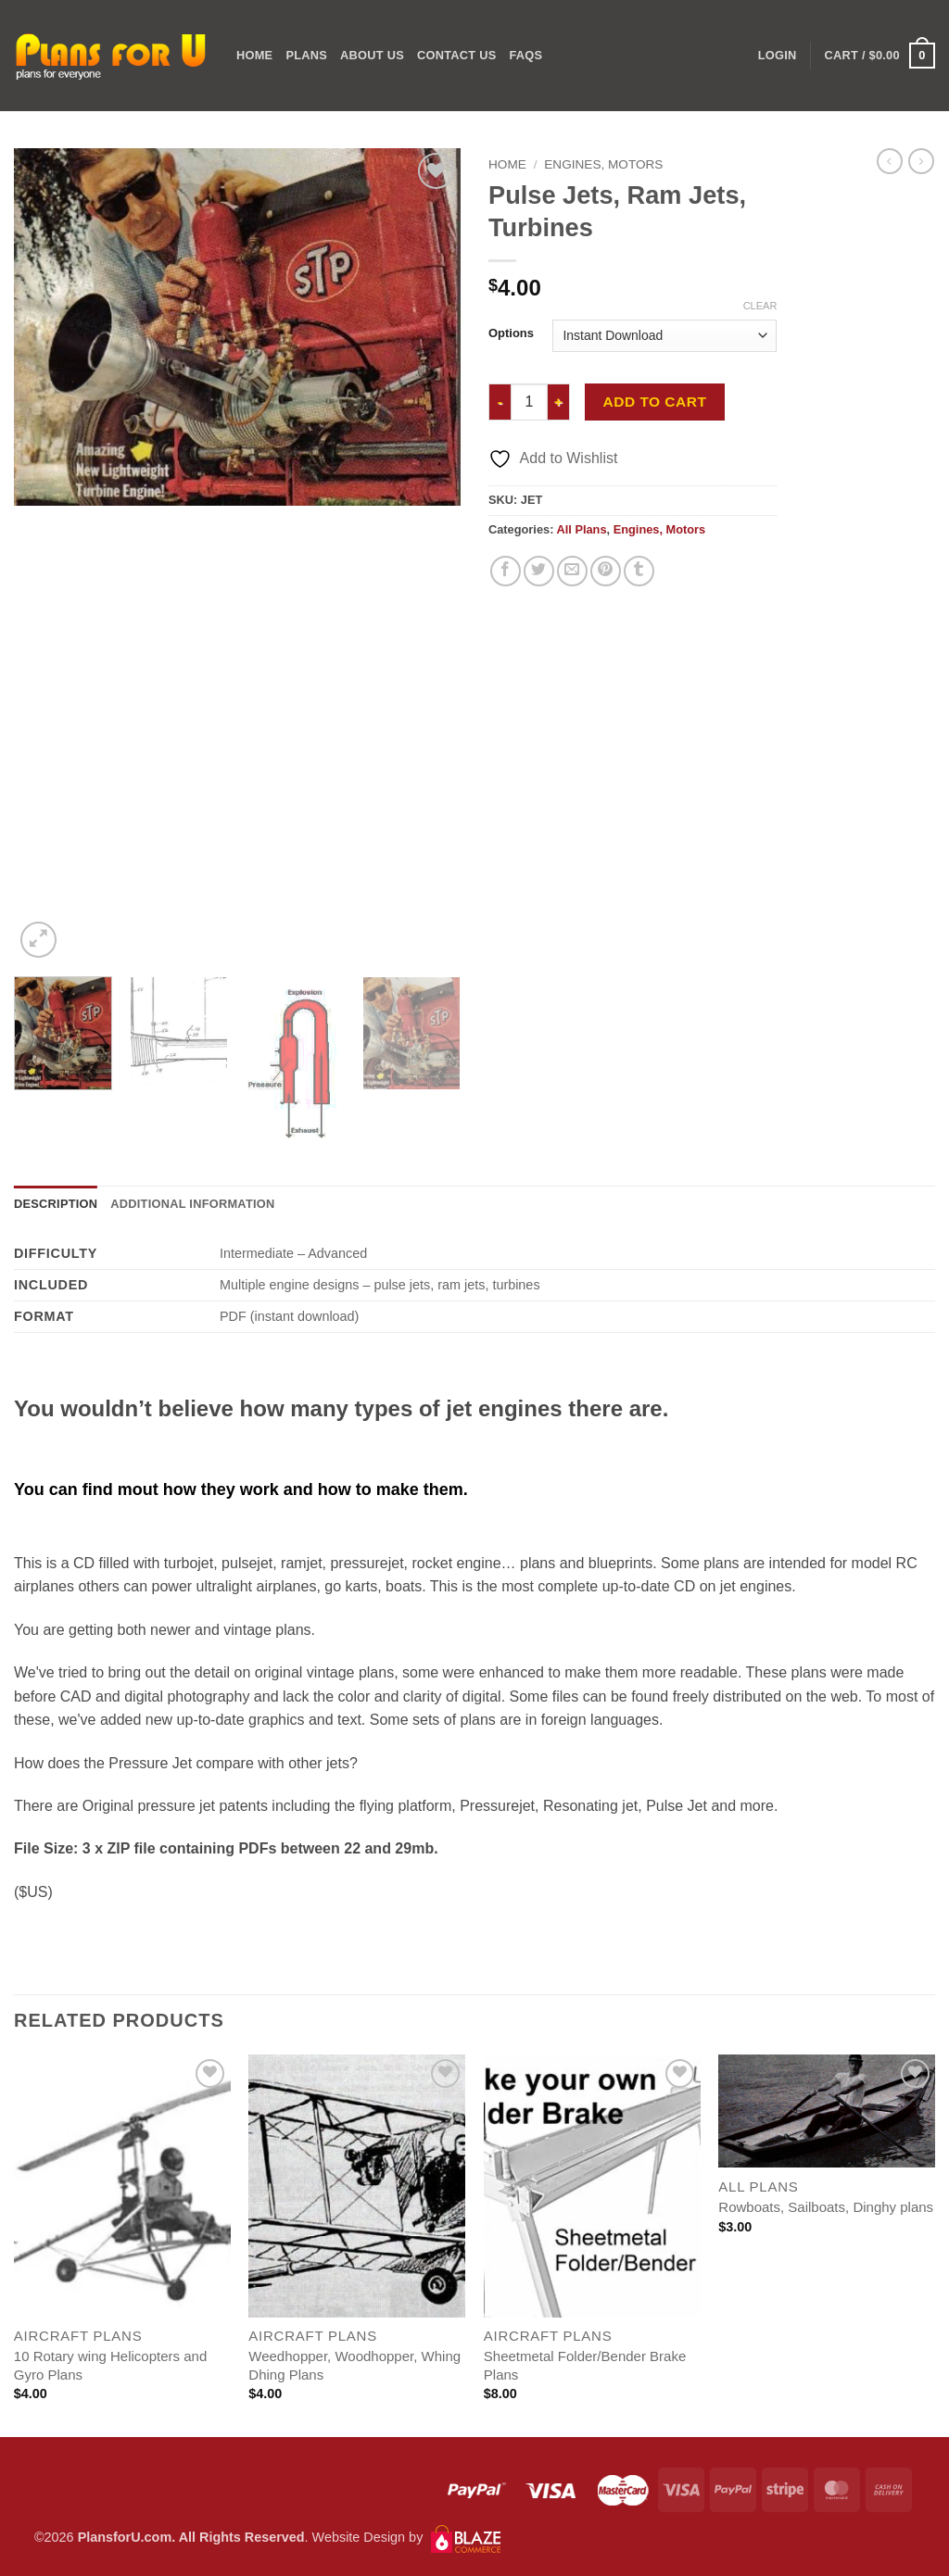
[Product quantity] (529, 402)
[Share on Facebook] (505, 571)
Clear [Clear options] (760, 305)
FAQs (525, 55)
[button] (880, 56)
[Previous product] (921, 161)
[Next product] (890, 161)
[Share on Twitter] (539, 571)
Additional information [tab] (192, 1204)
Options (511, 333)
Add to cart (655, 401)
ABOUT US (372, 55)
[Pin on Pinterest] (605, 571)
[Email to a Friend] (572, 571)
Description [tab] (55, 1204)
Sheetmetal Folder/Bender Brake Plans (585, 2365)
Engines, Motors (603, 164)
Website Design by (406, 2537)
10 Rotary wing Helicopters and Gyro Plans (110, 2365)
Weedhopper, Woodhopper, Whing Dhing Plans (354, 2365)
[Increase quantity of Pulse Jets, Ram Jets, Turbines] (559, 402)
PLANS (306, 55)
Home (254, 55)
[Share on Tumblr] (639, 571)
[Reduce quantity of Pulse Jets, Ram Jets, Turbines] (499, 402)
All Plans (581, 529)
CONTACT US (457, 55)
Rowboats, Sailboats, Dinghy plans (825, 2207)
